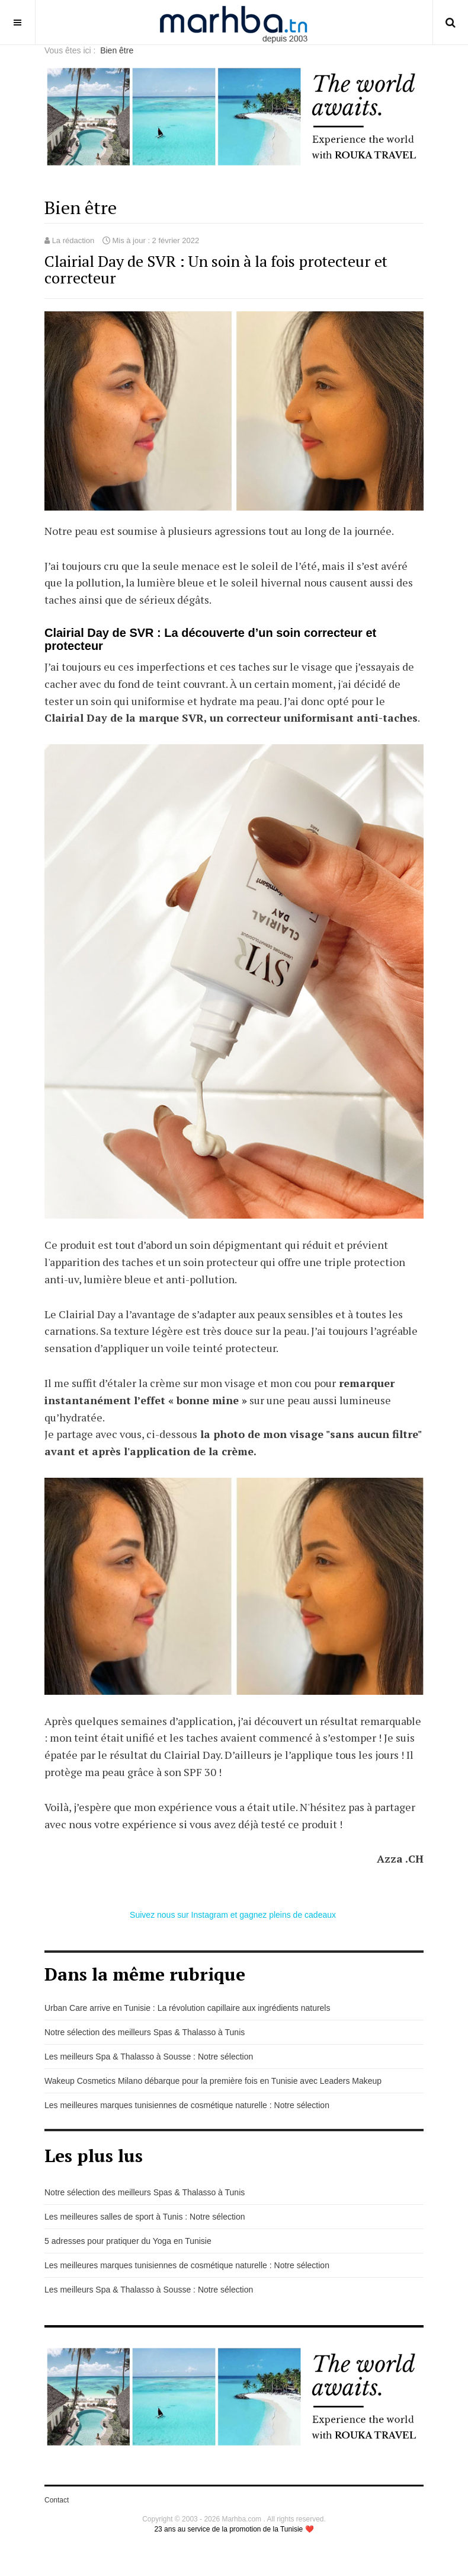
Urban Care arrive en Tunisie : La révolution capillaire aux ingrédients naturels (187, 2008)
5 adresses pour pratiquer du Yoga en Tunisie (127, 2241)
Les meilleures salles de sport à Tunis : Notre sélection (144, 2216)
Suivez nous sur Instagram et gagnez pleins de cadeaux (234, 1915)
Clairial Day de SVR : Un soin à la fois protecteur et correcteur (215, 269)
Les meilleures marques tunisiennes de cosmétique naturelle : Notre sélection (186, 2105)
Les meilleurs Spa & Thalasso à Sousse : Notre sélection (148, 2056)
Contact (56, 2500)
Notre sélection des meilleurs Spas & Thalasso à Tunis (144, 2032)
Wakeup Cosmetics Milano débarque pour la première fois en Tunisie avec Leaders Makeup (213, 2081)
